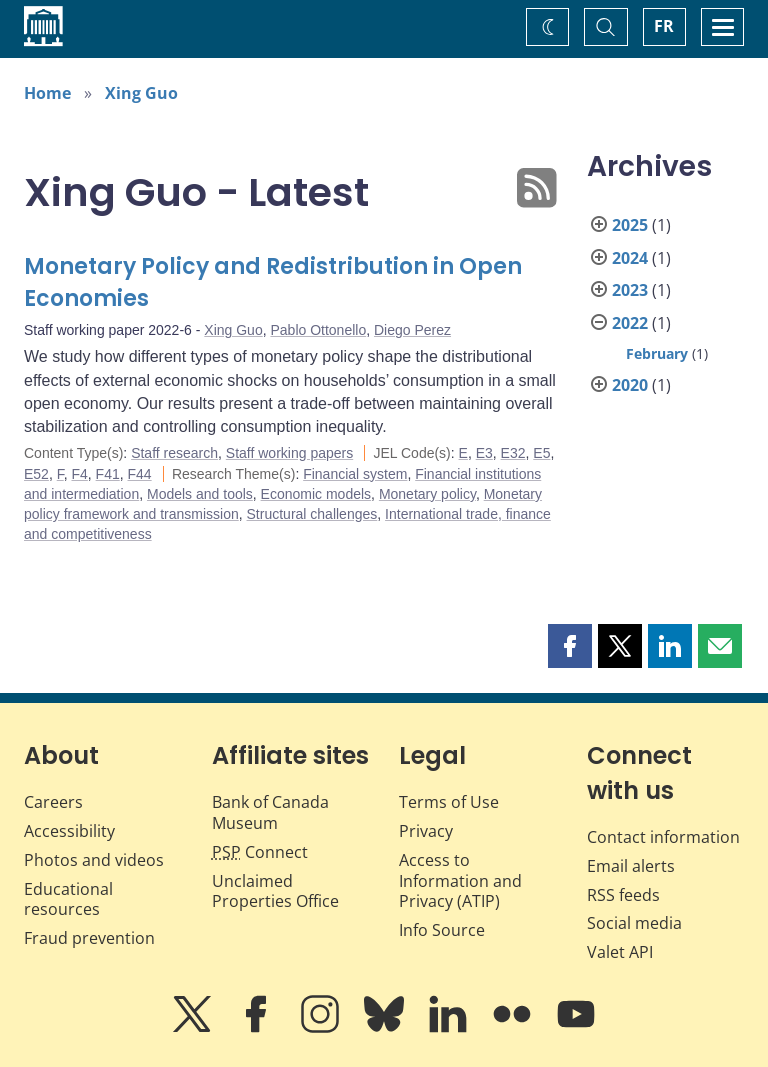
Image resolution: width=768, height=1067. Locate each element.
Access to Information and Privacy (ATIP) (460, 881)
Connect (260, 852)
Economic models (316, 494)
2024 (630, 258)
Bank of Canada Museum (270, 812)
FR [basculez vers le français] (664, 26)
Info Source (442, 930)
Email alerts (631, 866)
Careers (53, 802)
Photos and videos (94, 860)
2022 (630, 323)
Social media (634, 923)
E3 (484, 453)
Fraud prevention (89, 938)
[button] (570, 646)
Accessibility (69, 831)
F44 (140, 474)
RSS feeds (623, 895)
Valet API (620, 952)
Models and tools (200, 494)
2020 (630, 385)
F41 (108, 474)
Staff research (174, 453)
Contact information (663, 837)
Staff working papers (289, 453)
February (657, 353)
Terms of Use (449, 802)
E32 (513, 453)
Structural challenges (312, 514)
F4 (79, 474)
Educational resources (68, 899)
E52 (36, 474)
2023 (630, 290)
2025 (630, 225)
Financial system (355, 474)
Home (47, 93)
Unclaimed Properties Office (275, 891)
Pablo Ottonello (318, 330)
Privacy (426, 831)
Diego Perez (412, 330)
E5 (541, 453)
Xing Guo (141, 93)
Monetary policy (427, 494)
